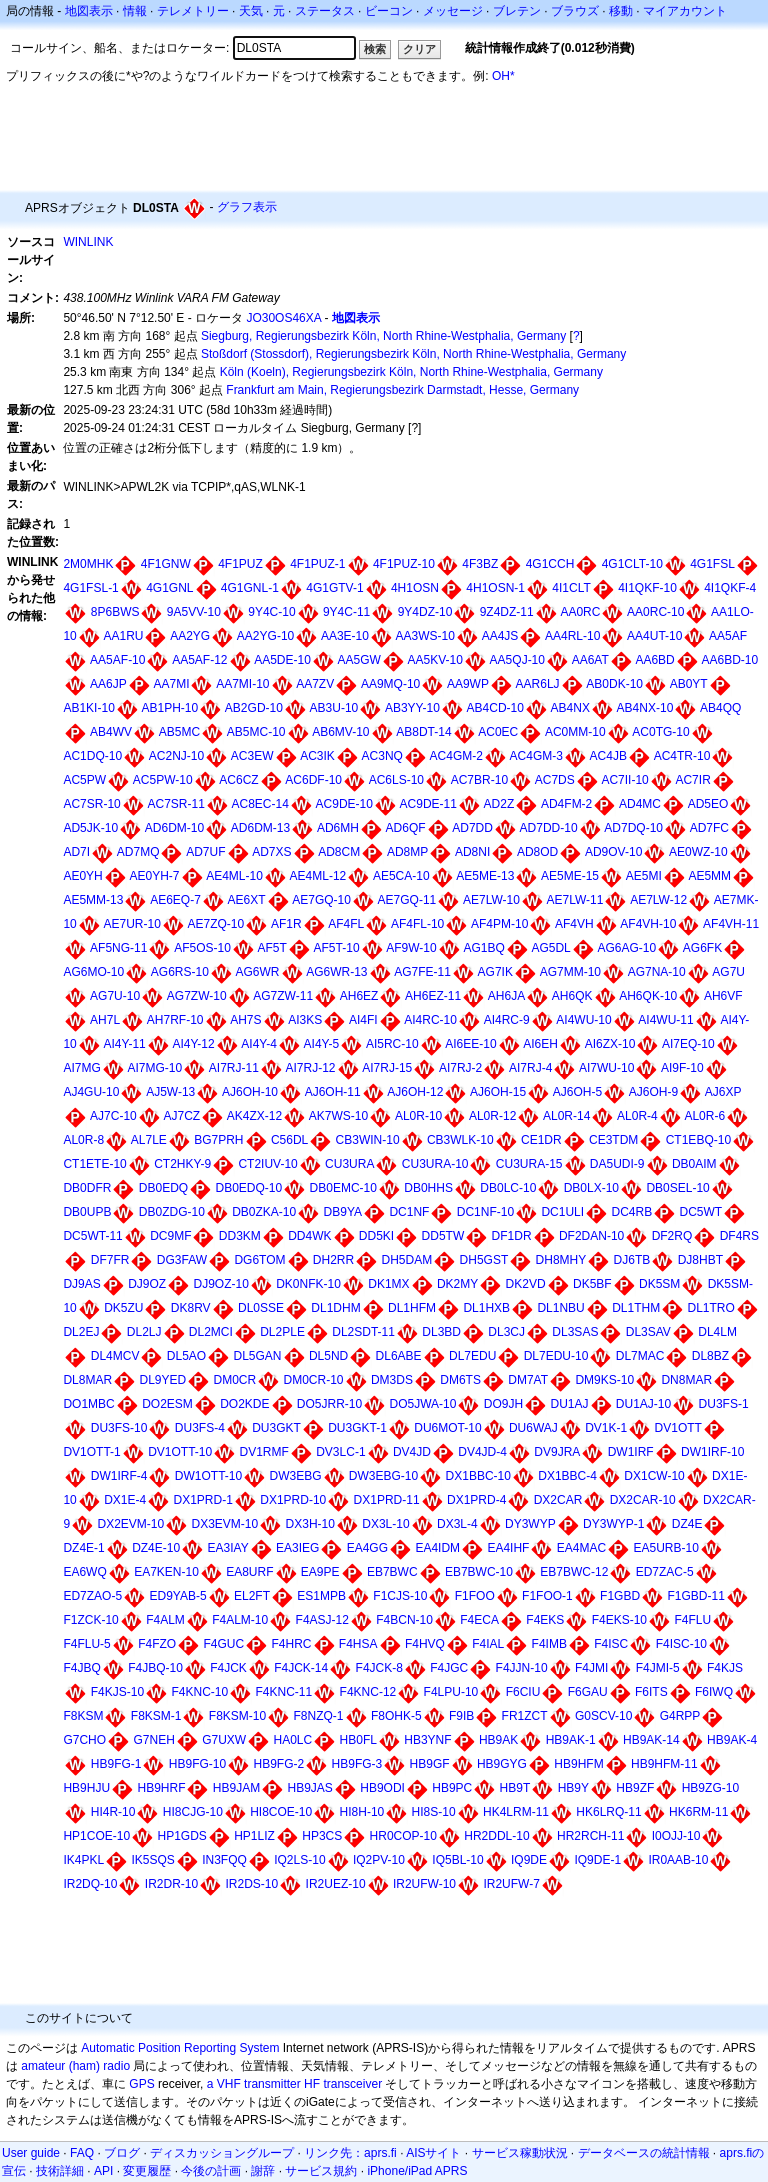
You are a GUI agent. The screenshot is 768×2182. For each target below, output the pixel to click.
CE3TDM (613, 1140)
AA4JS (500, 636)
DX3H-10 (310, 1524)
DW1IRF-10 (712, 1452)
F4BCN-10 (404, 1620)
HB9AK (498, 1740)
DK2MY (457, 1284)
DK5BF (592, 1284)
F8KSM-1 (156, 1716)
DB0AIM (694, 1164)
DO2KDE (244, 1404)
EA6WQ (84, 1572)
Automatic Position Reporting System (180, 2048)
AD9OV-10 (613, 852)
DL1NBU (560, 1308)
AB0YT (689, 684)
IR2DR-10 (171, 1884)
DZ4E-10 (156, 1548)
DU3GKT (276, 1428)
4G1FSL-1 (90, 588)
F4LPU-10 (451, 1692)
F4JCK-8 (379, 1668)
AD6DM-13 (260, 828)
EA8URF (249, 1572)
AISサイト (433, 2153)
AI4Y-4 (259, 1044)
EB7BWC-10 (479, 1572)
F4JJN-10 (522, 1668)
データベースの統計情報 (644, 2153)
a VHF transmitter (254, 2084)
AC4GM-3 (536, 756)
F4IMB (549, 1644)
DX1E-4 (125, 1500)
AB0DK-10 (614, 684)
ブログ (122, 2153)
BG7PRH (218, 1140)
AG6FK (702, 948)
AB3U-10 (334, 708)
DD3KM (240, 1236)
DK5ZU (123, 1308)
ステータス (325, 11)
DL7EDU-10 (556, 1356)
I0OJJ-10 (676, 1836)
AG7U (728, 972)
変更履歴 (147, 2171)
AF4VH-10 (648, 924)
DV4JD (412, 1452)
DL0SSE (261, 1308)
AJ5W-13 (170, 1092)
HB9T (515, 1788)
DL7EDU (472, 1356)
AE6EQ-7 (175, 900)
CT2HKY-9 (182, 1164)
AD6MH (338, 828)
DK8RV (191, 1308)
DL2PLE (282, 1332)
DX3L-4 (457, 1524)
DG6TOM (259, 1260)
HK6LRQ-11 (608, 1812)
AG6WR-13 (336, 972)
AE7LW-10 (491, 900)
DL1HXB (486, 1308)
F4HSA (358, 1644)
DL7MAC (640, 1356)
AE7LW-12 (658, 900)
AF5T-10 (337, 948)
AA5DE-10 (282, 660)
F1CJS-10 (400, 1596)
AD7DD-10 (549, 828)
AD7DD (472, 828)
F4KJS (725, 1668)
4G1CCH (550, 564)
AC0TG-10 (660, 732)
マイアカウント (685, 11)
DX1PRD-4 (476, 1500)
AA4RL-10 (572, 636)
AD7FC (709, 828)
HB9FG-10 (197, 1764)
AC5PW (84, 780)
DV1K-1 (606, 1428)
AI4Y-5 (322, 1044)
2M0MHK (88, 564)
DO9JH (503, 1404)
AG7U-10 (115, 996)
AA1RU (123, 636)
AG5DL (550, 948)
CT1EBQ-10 (698, 1140)
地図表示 (89, 11)
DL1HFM (412, 1308)
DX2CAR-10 (643, 1500)
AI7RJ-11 (234, 1068)
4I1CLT (571, 588)
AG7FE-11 (422, 972)
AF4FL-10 (417, 924)
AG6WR (258, 972)
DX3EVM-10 (225, 1524)
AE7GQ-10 (321, 900)
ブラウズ (575, 11)
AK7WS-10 (338, 1116)
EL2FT (252, 1596)
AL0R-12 (492, 1116)
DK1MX (388, 1284)
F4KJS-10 (117, 1692)
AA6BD (654, 660)
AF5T (272, 948)
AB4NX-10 (645, 708)
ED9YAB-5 (177, 1596)
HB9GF (430, 1764)
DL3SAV (648, 1332)
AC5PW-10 (163, 780)
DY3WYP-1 (613, 1524)
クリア (419, 49)
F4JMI (591, 1668)
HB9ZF (635, 1788)
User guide (31, 2153)
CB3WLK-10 (460, 1140)
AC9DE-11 (428, 804)
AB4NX (570, 708)
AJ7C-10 (113, 1116)
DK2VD (526, 1284)
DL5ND (328, 1356)
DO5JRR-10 (329, 1404)
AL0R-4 (637, 1116)
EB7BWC (392, 1572)
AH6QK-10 (648, 996)
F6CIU (523, 1692)
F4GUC (223, 1644)
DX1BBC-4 (567, 1476)
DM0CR (235, 1380)
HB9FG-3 (357, 1764)
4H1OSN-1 (495, 588)
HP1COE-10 (96, 1836)
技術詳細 (60, 2171)
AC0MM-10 (575, 732)
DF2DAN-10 (591, 1236)
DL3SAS (575, 1332)
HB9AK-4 (732, 1740)
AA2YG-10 (265, 636)
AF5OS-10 (202, 948)
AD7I (76, 852)
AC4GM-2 (456, 756)
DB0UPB (87, 1212)
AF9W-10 (411, 948)
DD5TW (443, 1236)
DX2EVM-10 (130, 1524)
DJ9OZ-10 (221, 1284)
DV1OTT (678, 1428)
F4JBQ (81, 1668)
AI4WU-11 (665, 1020)
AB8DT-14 (423, 732)
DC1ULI (562, 1212)
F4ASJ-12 (322, 1620)
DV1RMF (264, 1452)
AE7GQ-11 (407, 900)
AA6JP (108, 684)
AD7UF (205, 852)
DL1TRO (710, 1308)
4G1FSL (712, 564)
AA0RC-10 (655, 612)
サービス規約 (321, 2171)
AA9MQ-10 (390, 684)
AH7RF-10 (175, 1020)
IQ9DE (529, 1860)
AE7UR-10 (131, 924)
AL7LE (149, 1140)
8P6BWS (115, 612)
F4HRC (291, 1644)
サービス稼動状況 (520, 2153)
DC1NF (409, 1212)
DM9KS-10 (604, 1380)
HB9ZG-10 (710, 1788)
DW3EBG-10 (383, 1476)
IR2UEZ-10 (336, 1884)
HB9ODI (382, 1788)
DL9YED (162, 1380)
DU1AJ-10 (643, 1404)
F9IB (461, 1716)
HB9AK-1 (571, 1740)
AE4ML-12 (318, 876)
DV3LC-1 (340, 1452)
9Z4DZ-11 (507, 612)
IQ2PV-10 (379, 1860)
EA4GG (367, 1548)
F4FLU (692, 1620)
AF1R (286, 924)
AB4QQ (720, 708)
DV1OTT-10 (180, 1452)
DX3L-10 (385, 1524)
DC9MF (170, 1236)
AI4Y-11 (124, 1044)
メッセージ (453, 11)
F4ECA (479, 1620)
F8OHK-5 (396, 1716)
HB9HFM (578, 1764)
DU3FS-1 (724, 1404)
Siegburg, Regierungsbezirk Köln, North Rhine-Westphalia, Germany (383, 336)
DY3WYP (530, 1524)
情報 (135, 11)
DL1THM (636, 1308)
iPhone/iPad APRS (417, 2171)
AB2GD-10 (254, 708)
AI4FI (363, 1020)
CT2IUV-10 (267, 1164)
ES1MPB (321, 1596)
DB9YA (343, 1212)
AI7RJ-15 (387, 1068)
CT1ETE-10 (94, 1164)
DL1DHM (335, 1308)
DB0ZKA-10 (264, 1212)
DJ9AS (81, 1284)
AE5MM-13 (93, 900)
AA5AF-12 (199, 660)
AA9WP (468, 684)
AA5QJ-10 (517, 660)
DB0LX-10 (591, 1188)
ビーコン (389, 11)
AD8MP (407, 852)
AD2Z (499, 804)
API (103, 2171)
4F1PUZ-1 (317, 564)
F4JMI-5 (658, 1668)
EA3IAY (228, 1548)
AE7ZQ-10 (216, 924)
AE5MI (644, 876)
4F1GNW (166, 564)
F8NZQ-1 (319, 1716)
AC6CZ (238, 780)
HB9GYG (502, 1764)
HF (312, 2084)
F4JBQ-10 (155, 1668)
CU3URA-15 (529, 1164)
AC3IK (317, 756)
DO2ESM (167, 1404)
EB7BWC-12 (574, 1572)
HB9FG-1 (116, 1764)
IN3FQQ (224, 1860)
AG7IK (495, 972)
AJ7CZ (181, 1116)
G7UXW (224, 1740)
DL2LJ (144, 1332)
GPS (141, 2084)
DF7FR (110, 1260)
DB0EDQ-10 (249, 1188)
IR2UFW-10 (424, 1884)
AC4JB (608, 756)
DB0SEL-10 (677, 1188)
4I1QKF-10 (647, 588)
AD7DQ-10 (633, 828)
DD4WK (309, 1236)
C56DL (289, 1140)
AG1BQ (483, 948)
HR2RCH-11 (590, 1836)
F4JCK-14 (301, 1668)
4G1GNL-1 (250, 588)
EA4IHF (508, 1548)
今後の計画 (211, 2171)
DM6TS (460, 1380)
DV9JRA (557, 1452)
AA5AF (728, 636)
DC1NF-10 (485, 1212)
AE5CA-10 (401, 876)
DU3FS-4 (200, 1428)
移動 (621, 11)
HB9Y (573, 1788)
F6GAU (588, 1692)
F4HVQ (425, 1644)
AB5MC (179, 732)
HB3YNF (427, 1740)
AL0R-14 (566, 1116)
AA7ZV (315, 684)
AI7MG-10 (154, 1068)
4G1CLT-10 (632, 564)
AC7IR (692, 780)
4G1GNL (169, 588)
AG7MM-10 (570, 972)
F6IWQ (714, 1692)
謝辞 (263, 2171)
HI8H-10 (362, 1812)
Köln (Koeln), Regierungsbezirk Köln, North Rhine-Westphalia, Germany (411, 372)
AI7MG (81, 1068)
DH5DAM (407, 1260)
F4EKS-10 (619, 1620)
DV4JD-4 (482, 1452)
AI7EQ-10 (688, 1044)
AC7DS (555, 780)
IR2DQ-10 (90, 1884)
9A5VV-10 (194, 612)
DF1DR (512, 1236)
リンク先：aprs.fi (350, 2153)
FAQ (82, 2153)
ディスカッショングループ (222, 2153)
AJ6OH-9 (653, 1092)
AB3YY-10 (412, 708)
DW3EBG (295, 1476)
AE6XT (247, 900)
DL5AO (186, 1356)
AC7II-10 (624, 780)
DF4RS (739, 1236)
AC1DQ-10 (92, 756)
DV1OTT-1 (91, 1452)
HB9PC (452, 1788)
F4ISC (611, 1644)
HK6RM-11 (698, 1812)
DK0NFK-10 (308, 1284)
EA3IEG (297, 1548)
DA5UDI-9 (617, 1164)
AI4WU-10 (583, 1020)
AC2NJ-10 (176, 756)
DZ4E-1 (83, 1548)
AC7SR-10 (91, 804)
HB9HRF (161, 1788)
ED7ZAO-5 (92, 1596)
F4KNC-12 (368, 1692)
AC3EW (252, 756)
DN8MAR (686, 1380)
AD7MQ (138, 852)
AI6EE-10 (470, 1044)
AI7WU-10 (606, 1068)
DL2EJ (81, 1332)
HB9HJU (86, 1788)
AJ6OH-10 (250, 1092)
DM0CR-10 (314, 1380)
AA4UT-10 (654, 636)
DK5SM (659, 1284)
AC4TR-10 (682, 756)
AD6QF (406, 828)
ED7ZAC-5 (665, 1572)
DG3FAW (182, 1260)
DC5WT (701, 1212)
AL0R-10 (418, 1116)
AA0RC (580, 612)
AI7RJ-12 (311, 1068)
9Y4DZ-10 (425, 612)
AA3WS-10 (425, 636)
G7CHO (84, 1740)
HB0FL (358, 1740)
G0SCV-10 (603, 1716)
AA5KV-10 (435, 660)
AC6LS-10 (396, 780)
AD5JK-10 (90, 828)
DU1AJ (570, 1404)
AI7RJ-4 (530, 1068)
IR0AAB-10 (678, 1860)
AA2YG (190, 636)
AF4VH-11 (731, 924)
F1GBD (620, 1596)
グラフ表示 (247, 207)
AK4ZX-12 (254, 1116)
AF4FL (346, 924)
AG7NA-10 (657, 972)
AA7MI (171, 684)
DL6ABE (399, 1356)
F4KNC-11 (284, 1692)
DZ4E (687, 1524)
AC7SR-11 (175, 804)
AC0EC (498, 732)
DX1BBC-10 (478, 1476)
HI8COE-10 (281, 1812)
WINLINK (88, 242)
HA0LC (293, 1740)
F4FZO (157, 1644)
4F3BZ (480, 564)
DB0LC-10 (508, 1188)
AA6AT (590, 660)
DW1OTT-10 (208, 1476)
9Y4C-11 (346, 612)
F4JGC (449, 1668)
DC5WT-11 (92, 1236)
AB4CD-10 (495, 708)
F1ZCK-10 (90, 1620)
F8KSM (83, 1716)
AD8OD (537, 852)
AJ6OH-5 (577, 1092)
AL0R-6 (704, 1116)
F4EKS (545, 1620)
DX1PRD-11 (387, 1500)
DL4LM (717, 1332)
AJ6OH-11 (333, 1092)
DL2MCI (211, 1332)
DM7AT (528, 1380)
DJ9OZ (147, 1284)
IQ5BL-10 (457, 1860)
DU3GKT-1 (357, 1428)
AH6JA (506, 996)
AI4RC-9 (507, 1020)
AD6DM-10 (174, 828)
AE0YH (82, 876)
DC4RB (631, 1212)
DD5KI (376, 1236)
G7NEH (153, 1740)
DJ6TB (632, 1260)
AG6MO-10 (93, 972)
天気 (251, 11)
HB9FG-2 (279, 1764)
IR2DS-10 (252, 1884)
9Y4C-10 (271, 612)
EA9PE (320, 1572)
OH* (503, 76)
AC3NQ (382, 756)
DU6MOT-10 (447, 1428)
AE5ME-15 (570, 876)
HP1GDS (181, 1836)
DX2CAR (558, 1500)
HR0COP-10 (403, 1836)
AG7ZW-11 (283, 996)
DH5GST (484, 1260)
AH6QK (572, 996)
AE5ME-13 (485, 876)
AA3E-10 (345, 636)
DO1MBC (88, 1404)
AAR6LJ (538, 684)
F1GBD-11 (695, 1596)
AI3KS (305, 1020)
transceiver (352, 2084)
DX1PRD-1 (203, 1500)
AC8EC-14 (260, 804)
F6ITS (651, 1692)
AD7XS (271, 852)
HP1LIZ (254, 1836)
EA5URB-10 (665, 1548)
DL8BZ (710, 1356)
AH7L (105, 1020)
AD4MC (640, 804)
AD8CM (339, 852)
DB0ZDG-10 (172, 1212)
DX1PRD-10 (293, 1500)
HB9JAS (310, 1788)
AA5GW (359, 660)
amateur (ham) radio (75, 2066)
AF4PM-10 (499, 924)
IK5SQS (152, 1860)
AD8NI (472, 852)
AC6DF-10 (313, 780)
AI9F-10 (682, 1068)
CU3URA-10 (435, 1164)
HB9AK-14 (651, 1740)
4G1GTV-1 (334, 588)
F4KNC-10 (199, 1692)
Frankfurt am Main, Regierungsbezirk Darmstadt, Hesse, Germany (402, 390)
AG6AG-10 (626, 948)
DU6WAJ (533, 1428)
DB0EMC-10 (343, 1188)
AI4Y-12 (193, 1044)
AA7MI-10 (242, 684)
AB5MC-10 (256, 732)
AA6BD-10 (729, 660)
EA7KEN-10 (166, 1572)
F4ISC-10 (681, 1644)
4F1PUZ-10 (404, 564)
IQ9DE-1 (597, 1860)
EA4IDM (437, 1548)
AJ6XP (723, 1092)
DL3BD (441, 1332)
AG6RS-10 (180, 972)
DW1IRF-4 (119, 1476)
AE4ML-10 (234, 876)
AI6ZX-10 (610, 1044)
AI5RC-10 (392, 1044)
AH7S (245, 1020)
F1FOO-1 (547, 1596)
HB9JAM (236, 1788)
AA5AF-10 (117, 660)
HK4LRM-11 (516, 1812)
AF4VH (574, 924)
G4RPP (680, 1716)
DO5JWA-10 (423, 1404)
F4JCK (228, 1668)
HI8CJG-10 (193, 1812)
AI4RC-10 (430, 1020)
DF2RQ (672, 1236)
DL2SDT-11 (363, 1332)
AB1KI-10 (88, 708)
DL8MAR (87, 1380)
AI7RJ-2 (460, 1068)
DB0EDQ (163, 1188)
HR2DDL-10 (496, 1836)
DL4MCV (115, 1356)
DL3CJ (506, 1332)
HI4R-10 (113, 1812)
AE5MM (709, 876)
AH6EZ (359, 996)
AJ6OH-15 (498, 1092)
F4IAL (488, 1644)
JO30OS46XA (283, 318)
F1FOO (475, 1596)
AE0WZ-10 (698, 852)
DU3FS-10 (119, 1428)
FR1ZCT (525, 1716)
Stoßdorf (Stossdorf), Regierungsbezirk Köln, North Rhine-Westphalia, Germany (413, 354)
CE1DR (541, 1140)
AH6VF (723, 996)
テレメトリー (193, 11)
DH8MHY (561, 1260)
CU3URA (349, 1164)
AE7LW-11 (575, 900)
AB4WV (111, 732)
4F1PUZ (240, 564)
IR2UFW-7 (511, 1884)
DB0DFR (87, 1188)
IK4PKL (83, 1860)
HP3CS (322, 1836)
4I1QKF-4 (730, 588)
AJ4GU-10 (91, 1092)
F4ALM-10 (240, 1620)
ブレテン (517, 11)
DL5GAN (258, 1356)
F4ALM (165, 1620)
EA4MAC (581, 1548)
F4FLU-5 (86, 1644)
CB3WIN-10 (368, 1140)
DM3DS (392, 1380)
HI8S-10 (434, 1812)
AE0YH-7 (154, 876)
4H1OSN (415, 588)
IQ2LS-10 (299, 1860)
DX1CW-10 (654, 1476)
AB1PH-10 (169, 708)
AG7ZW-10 (197, 996)
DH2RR (333, 1260)
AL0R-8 (83, 1140)
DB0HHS (428, 1188)
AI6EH (540, 1044)
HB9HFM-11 (664, 1764)
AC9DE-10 (344, 804)
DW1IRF (631, 1452)
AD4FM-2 (566, 804)
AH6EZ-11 (433, 996)
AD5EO (708, 804)
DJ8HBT (700, 1260)
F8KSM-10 (237, 1716)
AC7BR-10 (479, 780)
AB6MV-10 (340, 732)
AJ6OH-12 (415, 1092)
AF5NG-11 (118, 948)
